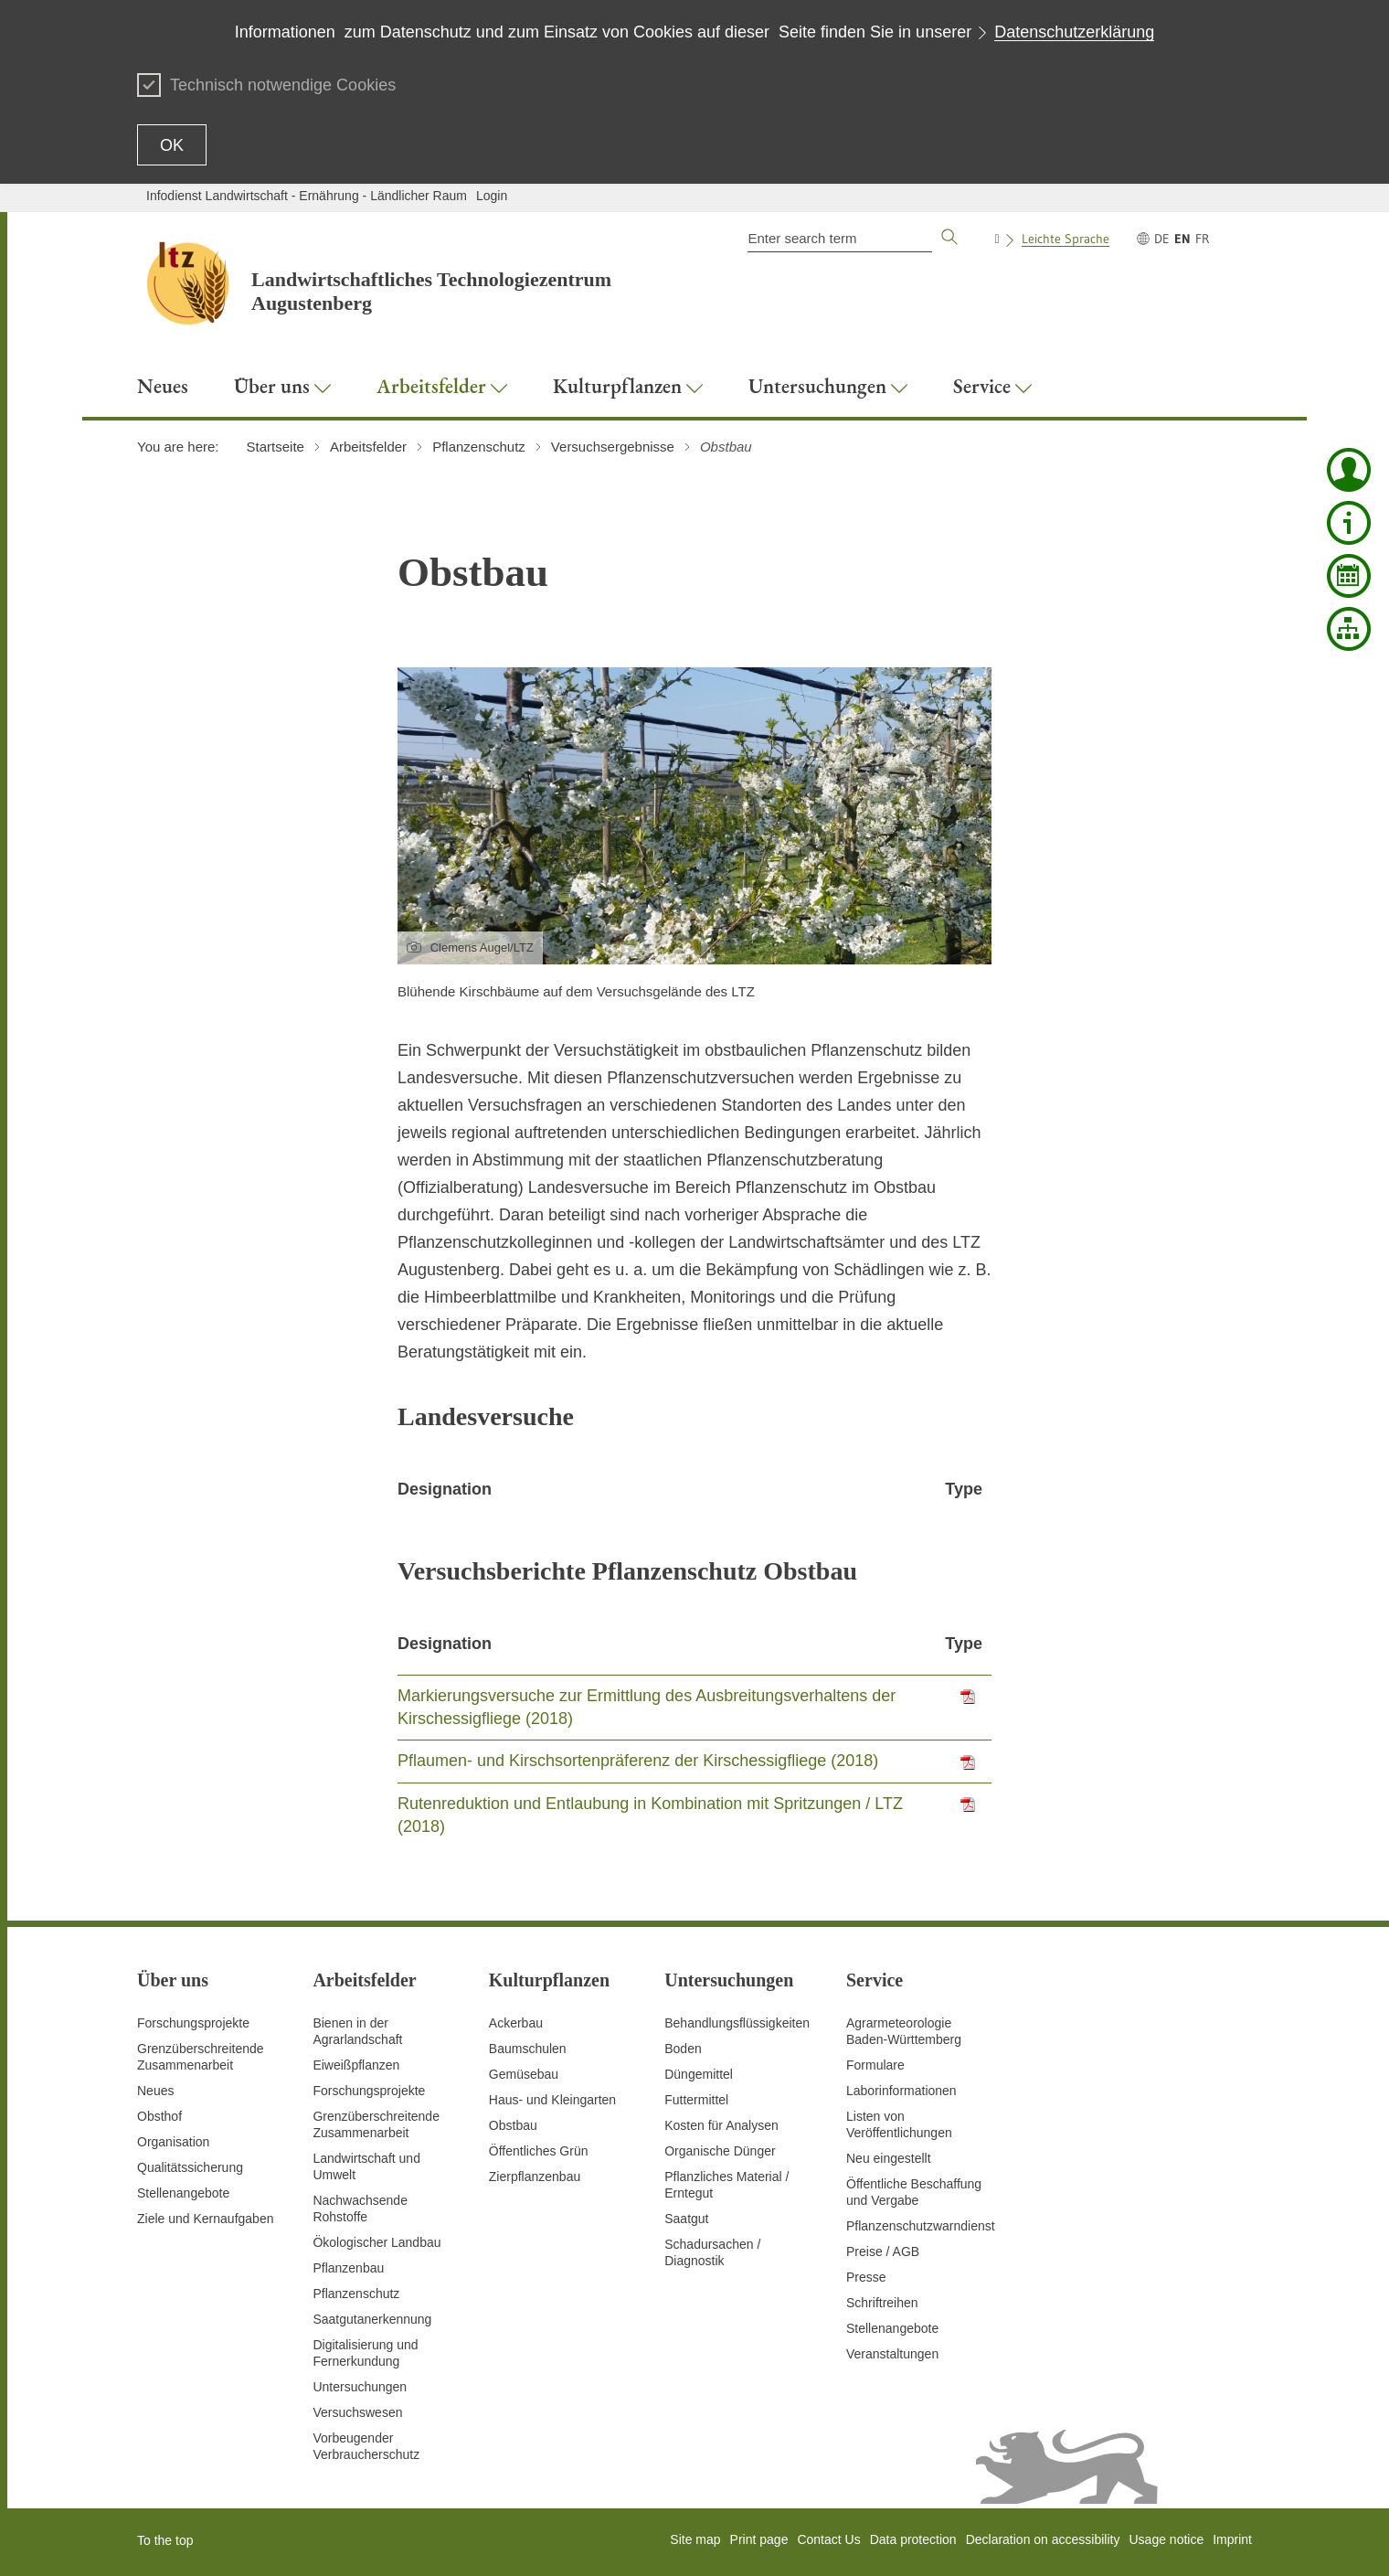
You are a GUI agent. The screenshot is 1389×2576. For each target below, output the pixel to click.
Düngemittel (698, 2074)
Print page (759, 2539)
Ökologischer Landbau (376, 2242)
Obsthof (159, 2116)
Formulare (875, 2065)
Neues (155, 2090)
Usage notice (1166, 2539)
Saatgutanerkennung (372, 2319)
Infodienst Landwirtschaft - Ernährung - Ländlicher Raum (306, 195)
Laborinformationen (901, 2090)
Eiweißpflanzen (356, 2065)
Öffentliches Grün (538, 2151)
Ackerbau (516, 2023)
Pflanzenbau (348, 2268)
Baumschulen (528, 2048)
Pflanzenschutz (356, 2293)
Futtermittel (696, 2099)
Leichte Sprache (1065, 238)
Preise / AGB (882, 2251)
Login (491, 195)
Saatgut (686, 2218)
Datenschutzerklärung (1074, 32)
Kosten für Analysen (721, 2125)
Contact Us (828, 2539)
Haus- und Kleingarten (552, 2099)
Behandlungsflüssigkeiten (737, 2023)
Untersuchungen (360, 2386)
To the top (165, 2540)
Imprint (1232, 2539)
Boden (682, 2048)
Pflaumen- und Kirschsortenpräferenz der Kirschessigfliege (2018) (638, 1760)
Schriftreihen (882, 2302)
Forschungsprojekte (193, 2023)
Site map (695, 2539)
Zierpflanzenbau (534, 2176)
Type (963, 1489)
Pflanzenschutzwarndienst (920, 2226)
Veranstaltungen (892, 2354)
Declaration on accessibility (1043, 2539)
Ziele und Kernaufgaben (205, 2218)
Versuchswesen (357, 2412)
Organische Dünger (719, 2151)
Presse (866, 2277)
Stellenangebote (183, 2193)
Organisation (173, 2141)
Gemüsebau (523, 2074)
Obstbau (513, 2125)
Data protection (913, 2539)
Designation (445, 1489)
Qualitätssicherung (190, 2167)
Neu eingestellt (888, 2158)
